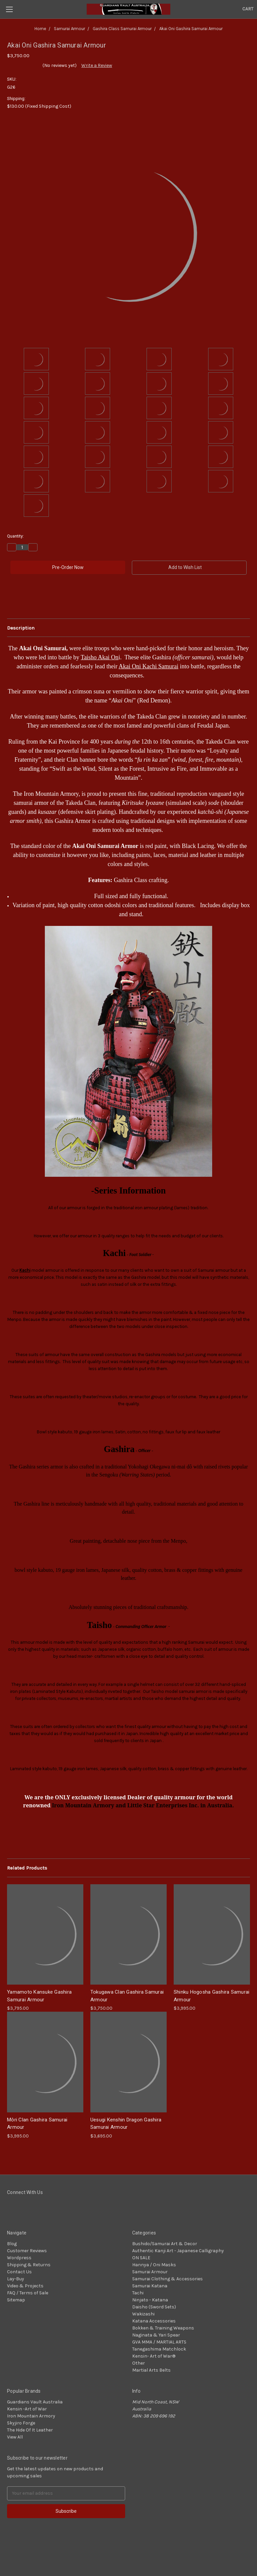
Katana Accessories (154, 2321)
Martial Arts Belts (151, 2370)
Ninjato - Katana (150, 2300)
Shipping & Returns (29, 2265)
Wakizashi (143, 2314)
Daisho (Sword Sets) (154, 2307)
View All (15, 2437)
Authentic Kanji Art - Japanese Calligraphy (178, 2251)
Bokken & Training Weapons (163, 2328)
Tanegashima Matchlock (159, 2349)
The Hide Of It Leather (30, 2430)
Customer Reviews (27, 2251)
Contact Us (19, 2272)
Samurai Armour (150, 2272)
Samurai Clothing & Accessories (167, 2279)
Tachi (138, 2293)
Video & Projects (25, 2286)
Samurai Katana (149, 2286)
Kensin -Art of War (27, 2409)
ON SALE (141, 2258)
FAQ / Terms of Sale (27, 2293)
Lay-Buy (15, 2279)
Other (138, 2363)
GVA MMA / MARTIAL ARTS (159, 2342)
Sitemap (16, 2300)
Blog (12, 2244)
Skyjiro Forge (21, 2423)
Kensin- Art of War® (153, 2356)
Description (20, 628)
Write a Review (96, 65)
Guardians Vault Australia (35, 2402)
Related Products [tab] (27, 1868)
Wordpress (19, 2258)
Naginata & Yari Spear (156, 2335)
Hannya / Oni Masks (154, 2265)
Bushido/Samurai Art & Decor (164, 2244)
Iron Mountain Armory (31, 2416)
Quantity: (15, 536)
